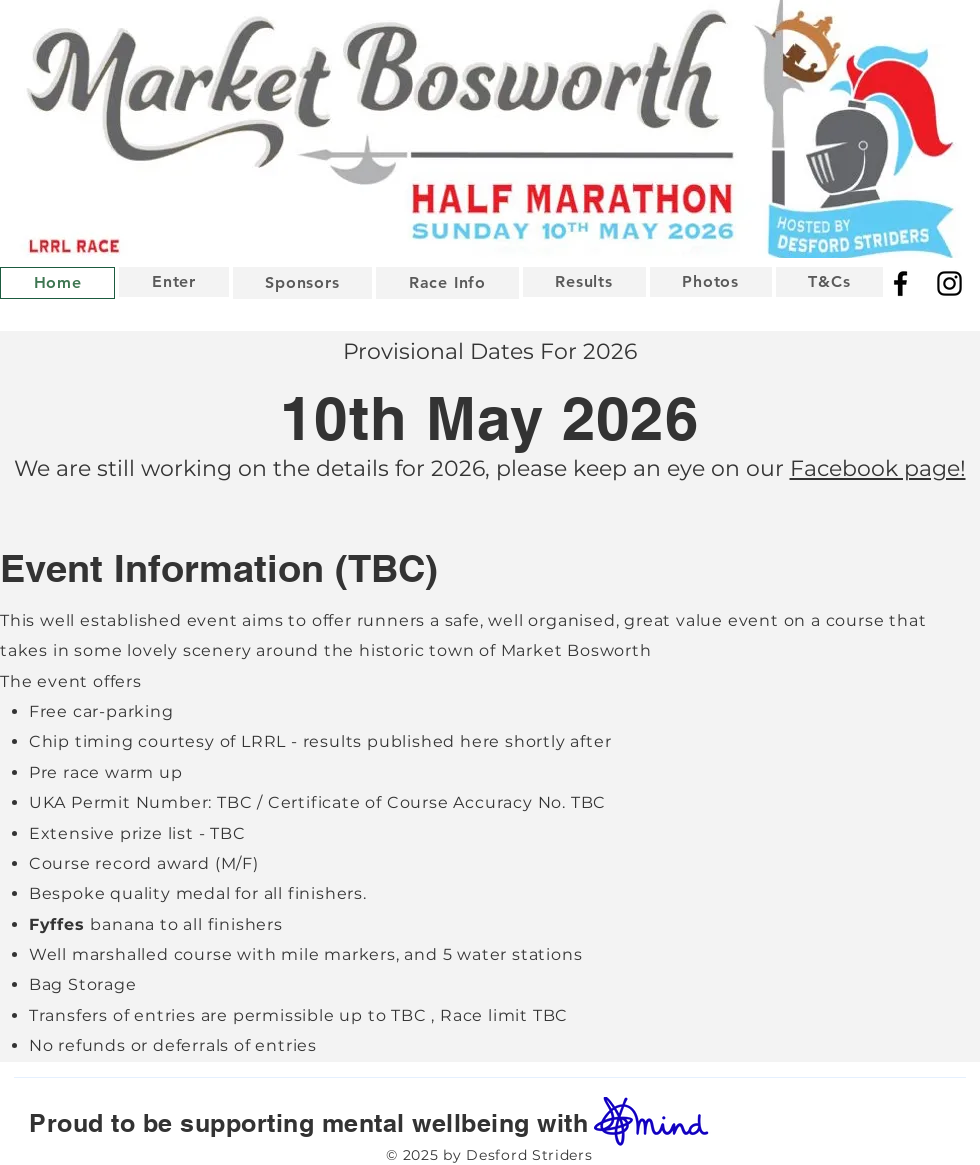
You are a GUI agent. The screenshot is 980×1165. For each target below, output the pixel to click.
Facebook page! (878, 468)
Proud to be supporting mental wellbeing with (298, 1123)
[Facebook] (900, 283)
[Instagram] (949, 283)
